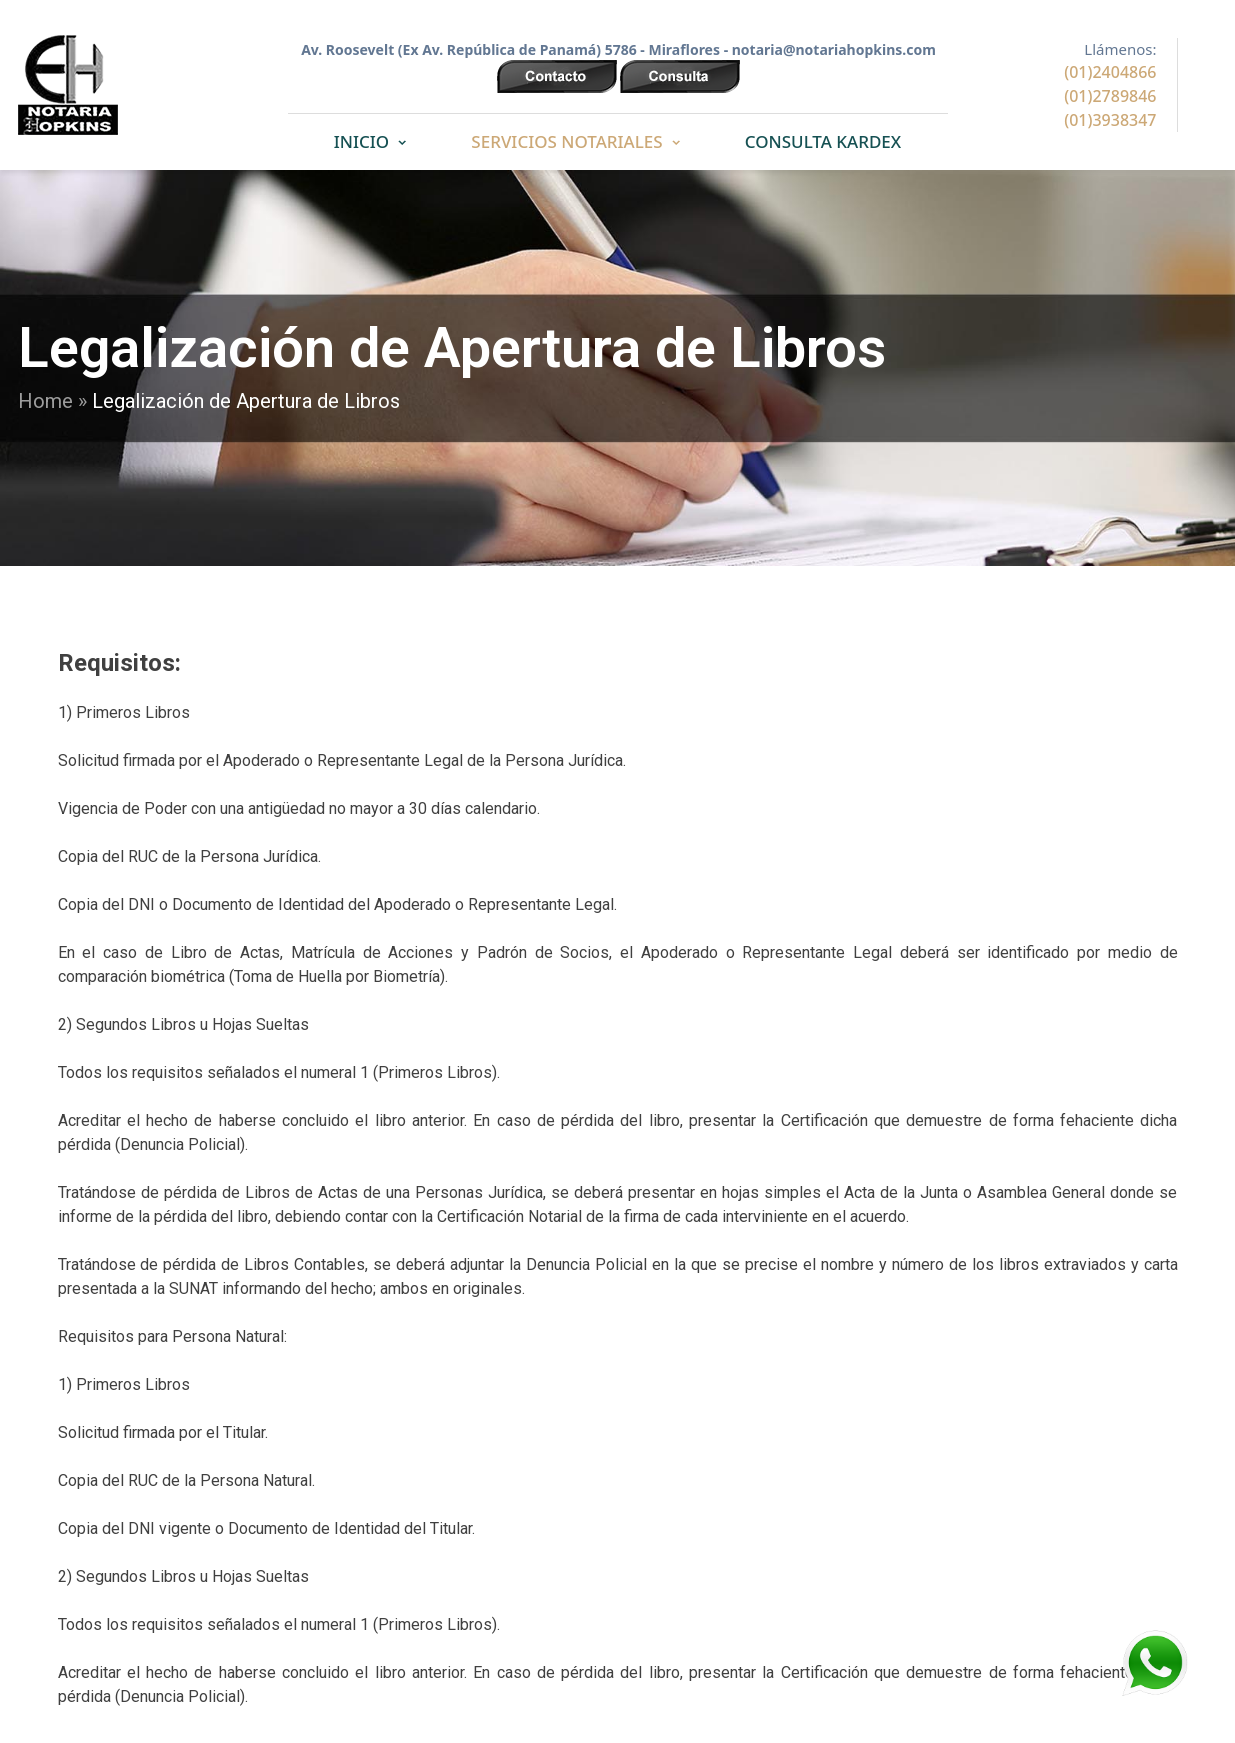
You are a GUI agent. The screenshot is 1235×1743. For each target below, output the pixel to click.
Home (45, 401)
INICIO (361, 141)
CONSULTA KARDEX (823, 141)
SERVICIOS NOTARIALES (566, 141)
